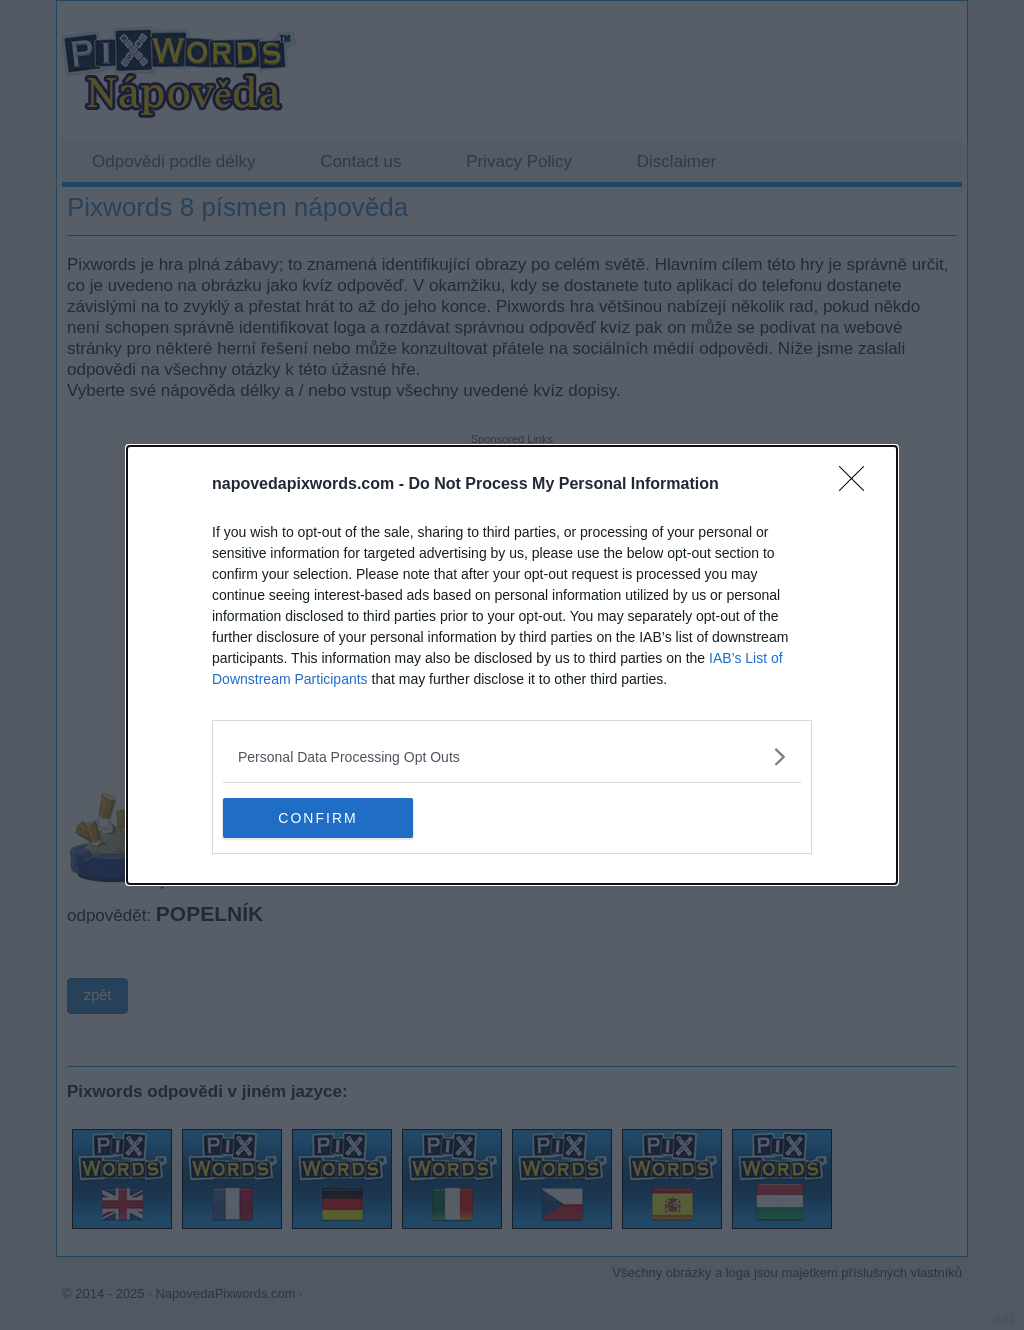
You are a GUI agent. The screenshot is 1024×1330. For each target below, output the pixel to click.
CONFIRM (317, 817)
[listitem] (512, 756)
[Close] (858, 485)
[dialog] (512, 665)
